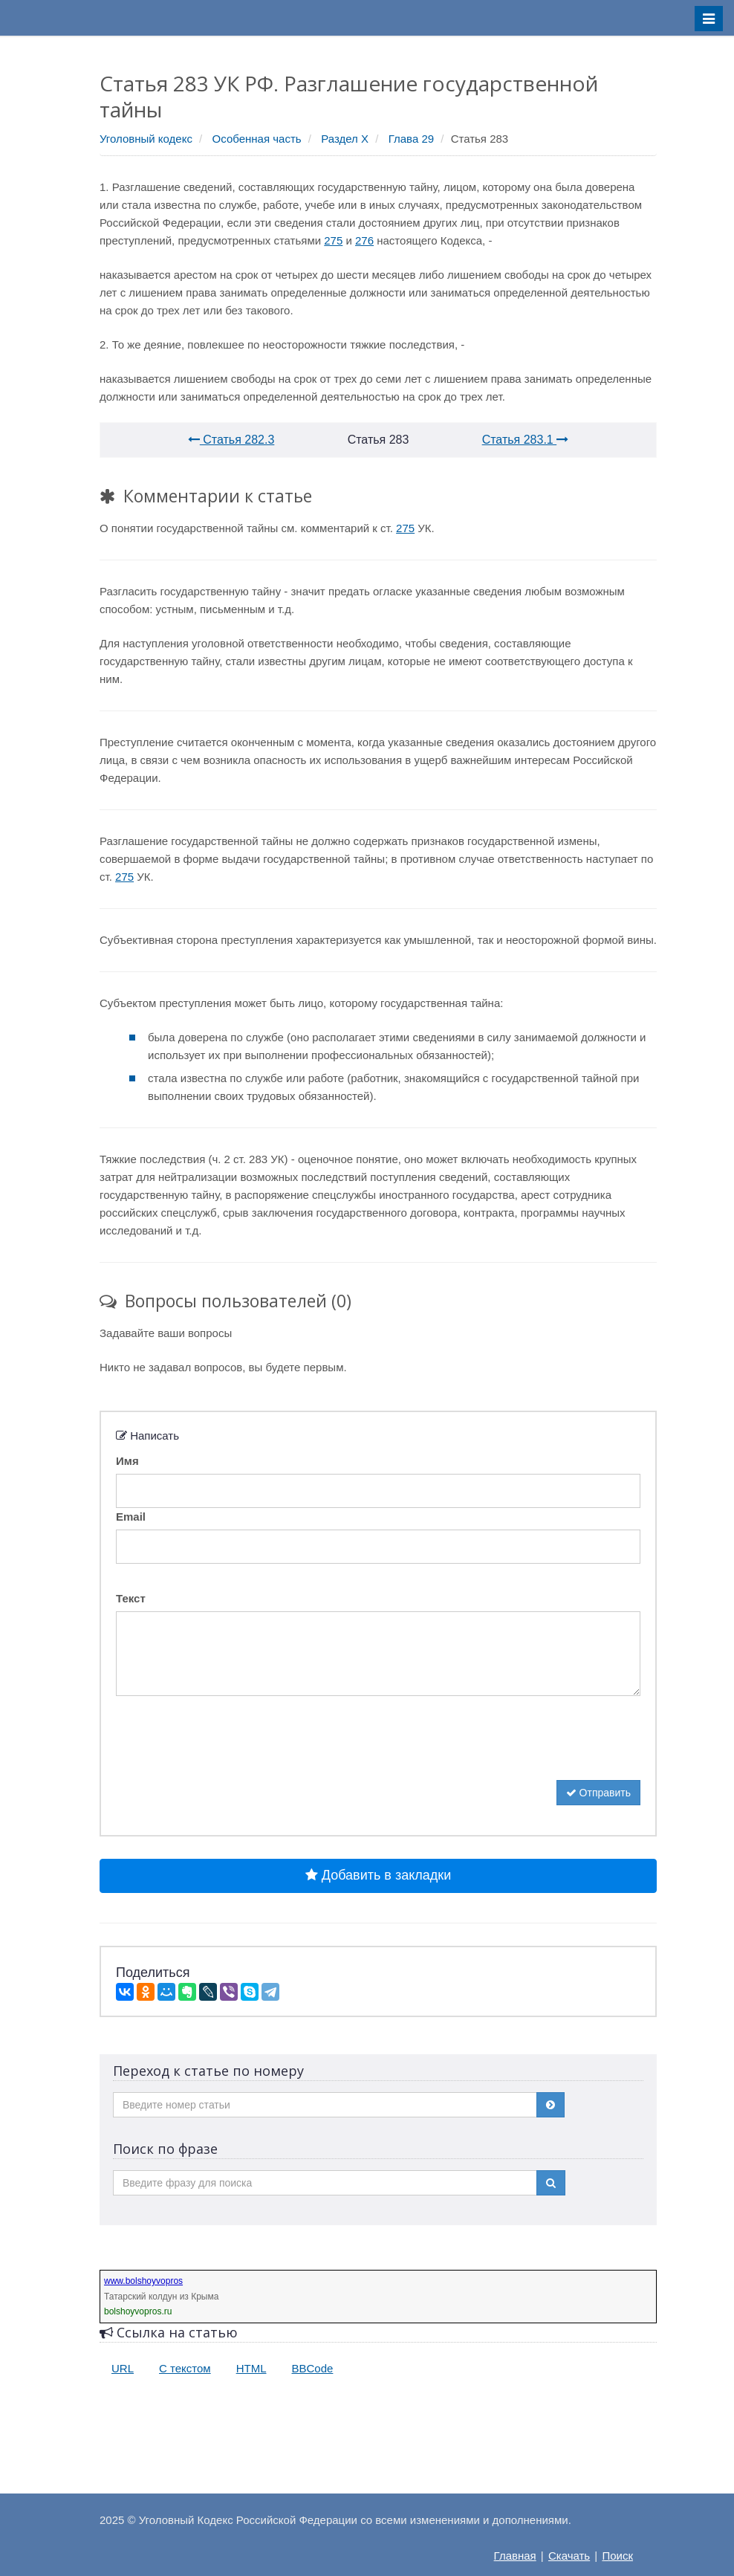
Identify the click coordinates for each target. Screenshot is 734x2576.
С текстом (185, 2368)
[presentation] (229, 1751)
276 (364, 240)
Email (131, 1516)
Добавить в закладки (378, 1875)
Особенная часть (257, 138)
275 (333, 240)
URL (122, 2368)
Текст (131, 1598)
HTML (251, 2368)
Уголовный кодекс (146, 138)
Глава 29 (411, 138)
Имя (127, 1460)
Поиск (617, 2555)
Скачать (569, 2555)
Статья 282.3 (231, 439)
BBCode (313, 2368)
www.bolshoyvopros (143, 2281)
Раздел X (344, 138)
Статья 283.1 (525, 439)
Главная (515, 2555)
